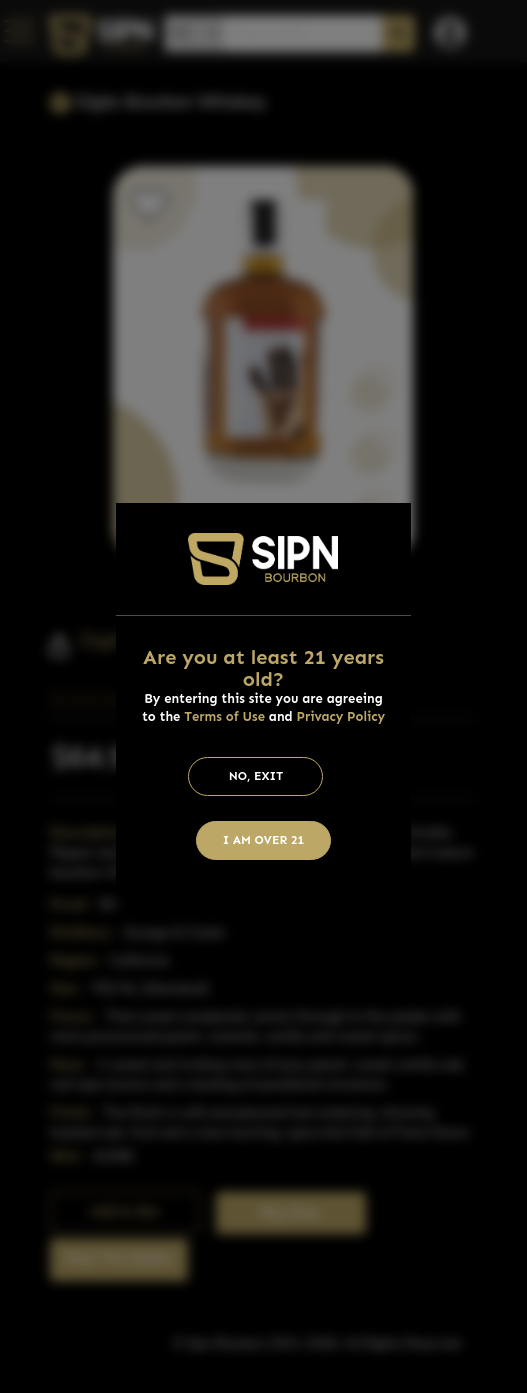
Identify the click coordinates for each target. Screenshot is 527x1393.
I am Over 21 (264, 840)
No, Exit (256, 776)
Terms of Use (224, 716)
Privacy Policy (341, 716)
